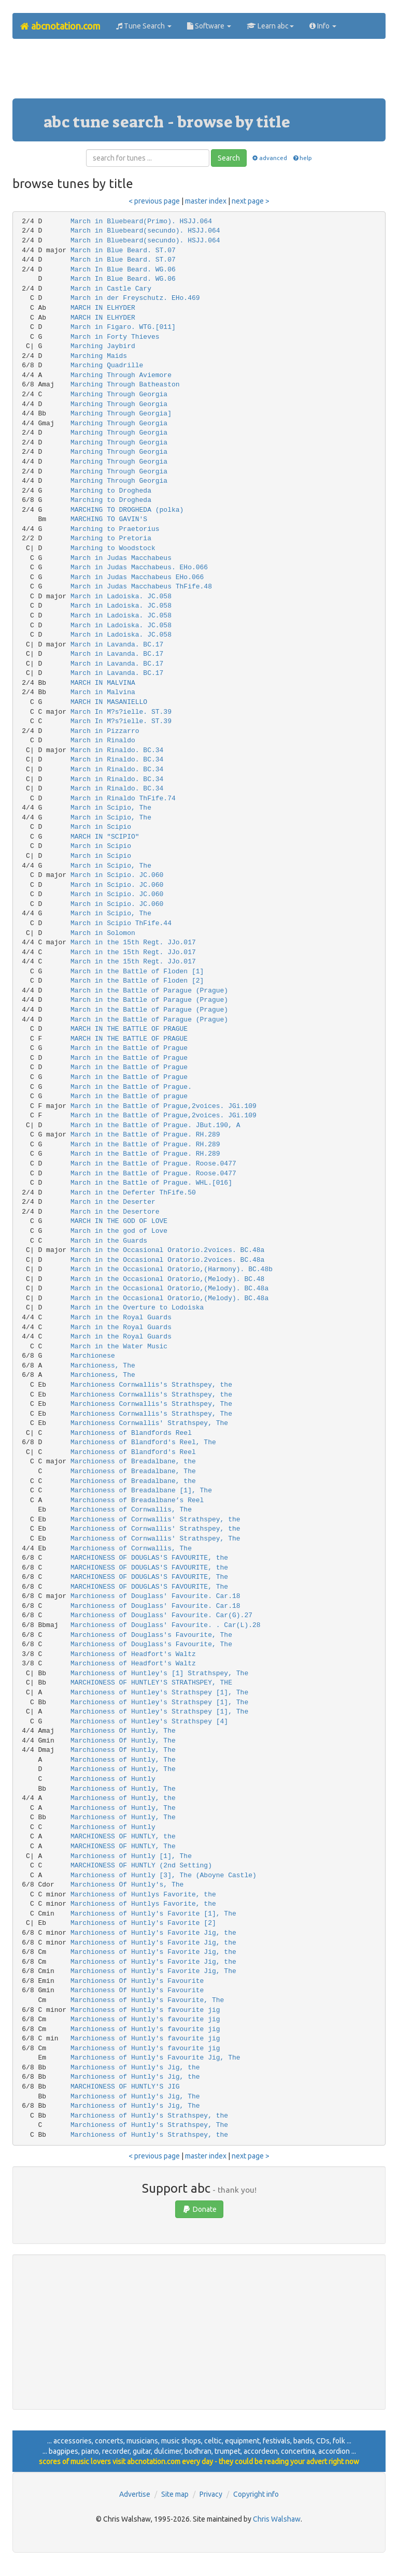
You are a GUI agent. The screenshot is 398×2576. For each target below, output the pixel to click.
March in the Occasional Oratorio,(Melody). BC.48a (169, 1288)
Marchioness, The (102, 1366)
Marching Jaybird (102, 346)
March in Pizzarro (104, 731)
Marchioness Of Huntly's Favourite (137, 1981)
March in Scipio (100, 827)
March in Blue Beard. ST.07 (123, 250)
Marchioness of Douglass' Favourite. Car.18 (155, 1596)
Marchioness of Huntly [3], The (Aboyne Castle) (163, 1875)
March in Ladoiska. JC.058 (121, 596)
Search (229, 158)
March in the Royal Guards (121, 1317)
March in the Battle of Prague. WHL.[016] (151, 1183)
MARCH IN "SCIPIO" (104, 837)
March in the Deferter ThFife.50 (133, 1193)
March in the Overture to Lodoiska (137, 1308)
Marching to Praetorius (115, 529)
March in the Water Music (118, 1346)
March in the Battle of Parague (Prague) (149, 991)
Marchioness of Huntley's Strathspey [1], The (159, 1692)
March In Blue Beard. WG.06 (123, 270)
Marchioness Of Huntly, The (123, 1731)
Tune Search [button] (144, 26)
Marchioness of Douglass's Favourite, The (151, 1635)
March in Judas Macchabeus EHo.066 (137, 577)
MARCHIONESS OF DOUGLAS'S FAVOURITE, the (149, 1558)
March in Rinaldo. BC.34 (116, 750)
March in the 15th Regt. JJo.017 (133, 942)
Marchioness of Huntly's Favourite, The (147, 2000)
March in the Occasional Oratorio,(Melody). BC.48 (167, 1279)
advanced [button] (269, 157)
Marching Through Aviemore (121, 375)
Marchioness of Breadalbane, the (133, 1461)
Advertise (134, 2494)
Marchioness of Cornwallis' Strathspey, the (155, 1519)
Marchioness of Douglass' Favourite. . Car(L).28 (165, 1625)
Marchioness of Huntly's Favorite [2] (143, 1923)
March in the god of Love (118, 1231)
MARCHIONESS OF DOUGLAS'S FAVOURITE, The (149, 1577)
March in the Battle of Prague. (131, 1087)
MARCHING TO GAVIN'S (108, 519)
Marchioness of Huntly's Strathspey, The (149, 2125)
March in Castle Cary (110, 289)
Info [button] (322, 26)
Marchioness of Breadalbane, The (133, 1471)
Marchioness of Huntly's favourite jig (145, 2010)
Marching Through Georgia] (121, 414)
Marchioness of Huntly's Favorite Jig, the (153, 1933)
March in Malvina (102, 692)
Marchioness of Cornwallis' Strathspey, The (155, 1539)
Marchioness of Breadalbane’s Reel (137, 1500)
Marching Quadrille (106, 365)
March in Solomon (102, 933)
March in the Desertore (115, 1212)
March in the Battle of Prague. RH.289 (145, 1135)
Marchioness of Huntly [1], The (131, 1856)
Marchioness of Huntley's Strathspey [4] (149, 1721)
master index (205, 201)
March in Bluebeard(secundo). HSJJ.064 (145, 231)
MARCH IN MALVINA (102, 683)
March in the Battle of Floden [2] (137, 981)
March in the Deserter (112, 1202)
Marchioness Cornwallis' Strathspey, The (149, 1423)
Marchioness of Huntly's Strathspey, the (149, 2116)
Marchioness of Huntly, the (123, 1798)
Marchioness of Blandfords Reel (131, 1433)
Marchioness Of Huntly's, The (126, 1885)
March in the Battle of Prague (129, 1048)
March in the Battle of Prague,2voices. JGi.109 (163, 1106)
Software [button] (209, 26)
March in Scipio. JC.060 (116, 875)
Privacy (211, 2494)
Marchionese (92, 1356)
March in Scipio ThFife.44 (121, 923)
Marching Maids (98, 356)
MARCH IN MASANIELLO (108, 702)
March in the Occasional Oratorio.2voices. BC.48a (167, 1250)
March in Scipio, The (110, 808)
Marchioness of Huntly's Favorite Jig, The (153, 1971)
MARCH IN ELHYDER (102, 308)
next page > (250, 201)
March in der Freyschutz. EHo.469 (135, 298)
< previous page (154, 201)
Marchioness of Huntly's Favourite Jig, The (155, 2058)
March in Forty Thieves (115, 337)
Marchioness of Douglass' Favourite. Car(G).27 (161, 1615)
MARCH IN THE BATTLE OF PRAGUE (129, 1029)
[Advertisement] (201, 72)
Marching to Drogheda (110, 491)
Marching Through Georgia (118, 394)
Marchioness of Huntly (112, 1779)
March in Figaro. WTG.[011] (123, 327)
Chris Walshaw (277, 2519)
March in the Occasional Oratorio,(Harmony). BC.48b (171, 1269)
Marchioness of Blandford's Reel (133, 1452)
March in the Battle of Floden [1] (137, 971)
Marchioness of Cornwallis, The (131, 1510)
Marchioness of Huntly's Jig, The (135, 2096)
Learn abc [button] (270, 26)
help (302, 157)
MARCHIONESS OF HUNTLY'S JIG (125, 2087)
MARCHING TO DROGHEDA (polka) (126, 510)
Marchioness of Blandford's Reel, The (143, 1442)
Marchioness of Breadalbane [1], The (141, 1490)
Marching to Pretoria (110, 538)
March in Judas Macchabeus (121, 558)
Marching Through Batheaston (125, 384)
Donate (199, 2209)
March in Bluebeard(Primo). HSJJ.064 (141, 221)
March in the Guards (108, 1241)
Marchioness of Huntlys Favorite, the (143, 1894)
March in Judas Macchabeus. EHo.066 (139, 567)
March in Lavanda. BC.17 (116, 645)
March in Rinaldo (102, 740)
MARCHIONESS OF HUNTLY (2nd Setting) (141, 1865)
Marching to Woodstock (112, 548)
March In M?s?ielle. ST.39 (121, 712)
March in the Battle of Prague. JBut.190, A (155, 1125)
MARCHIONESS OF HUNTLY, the (123, 1836)
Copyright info (256, 2494)
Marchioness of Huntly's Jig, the (135, 2067)
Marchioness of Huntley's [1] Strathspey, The (159, 1673)
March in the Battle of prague (129, 1096)
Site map (175, 2494)
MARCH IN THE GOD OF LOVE (118, 1221)
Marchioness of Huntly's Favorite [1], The (153, 1914)
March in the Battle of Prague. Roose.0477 (153, 1164)
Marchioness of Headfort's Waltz (133, 1654)
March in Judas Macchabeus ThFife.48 (141, 587)
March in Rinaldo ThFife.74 (123, 798)
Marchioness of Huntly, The (123, 1760)
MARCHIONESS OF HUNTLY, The (123, 1846)
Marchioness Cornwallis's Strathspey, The (151, 1404)
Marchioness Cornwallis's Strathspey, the (151, 1385)
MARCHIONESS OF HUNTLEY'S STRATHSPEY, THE (151, 1683)
